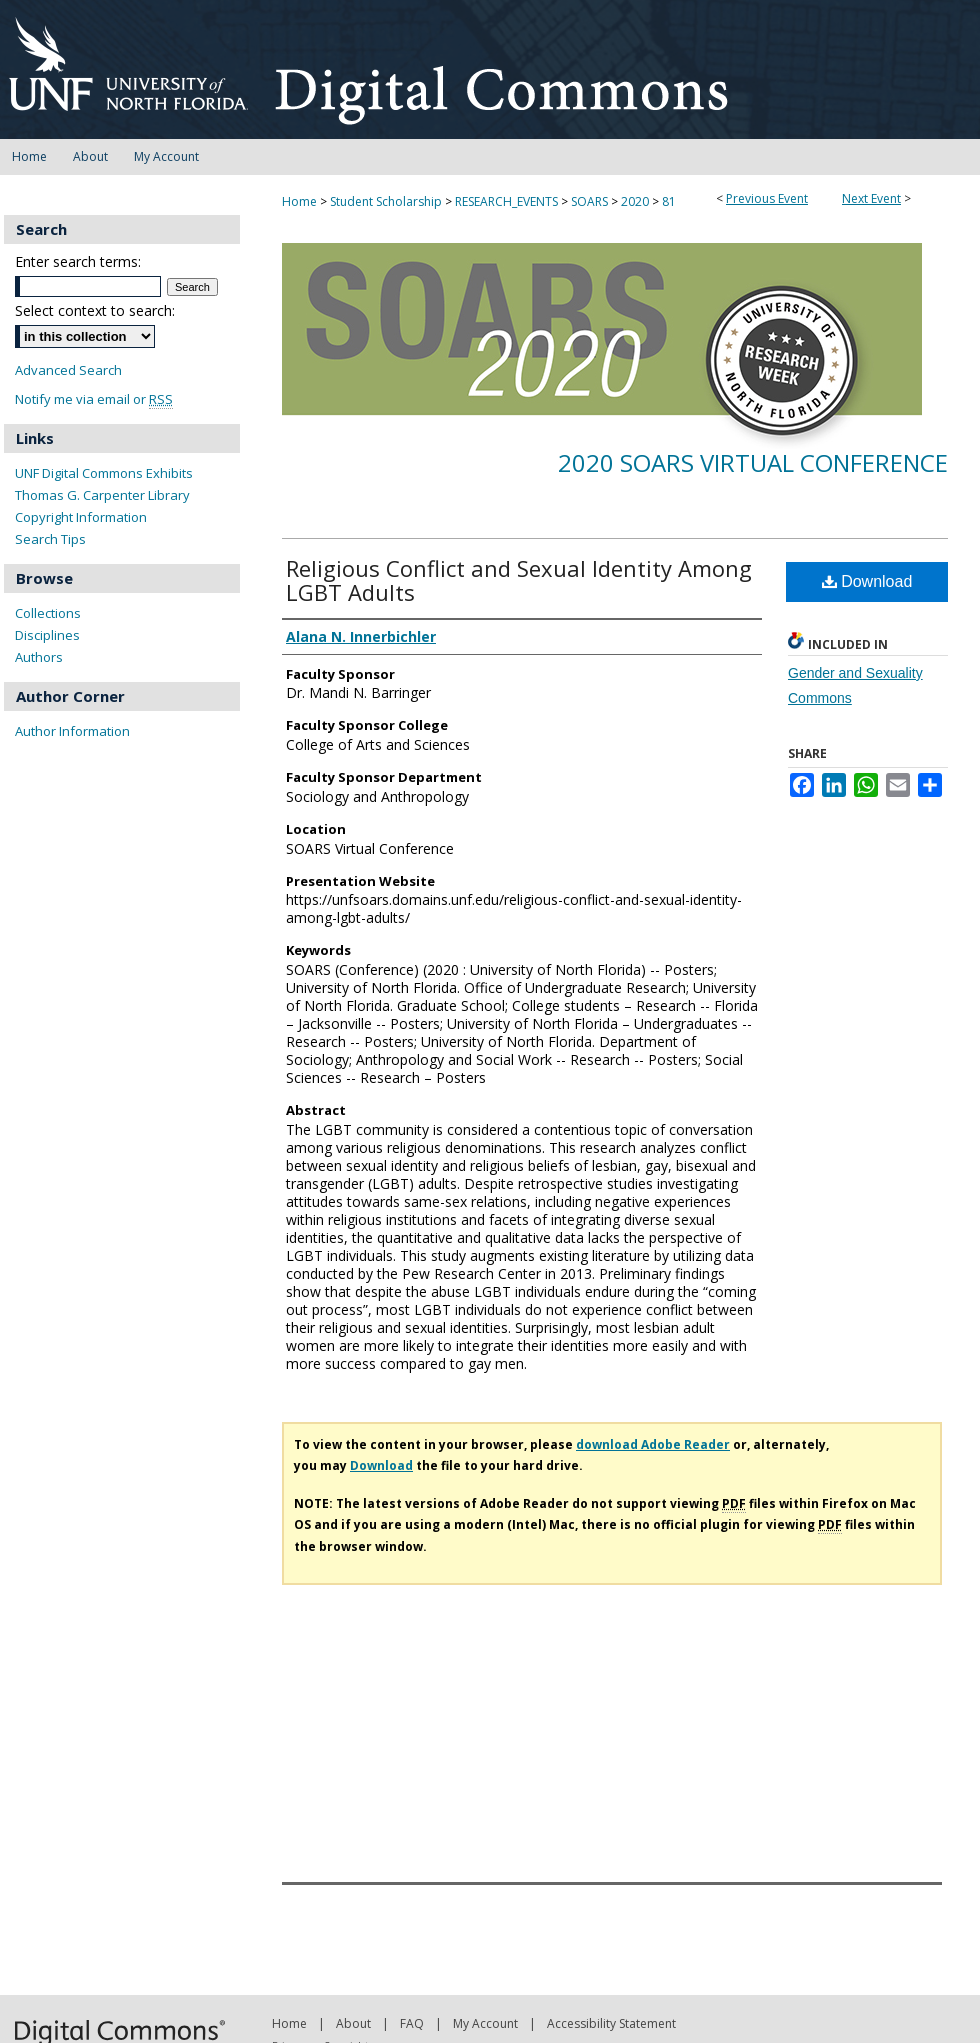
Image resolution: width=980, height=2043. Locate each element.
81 (669, 201)
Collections (48, 613)
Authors (39, 657)
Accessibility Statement (611, 2023)
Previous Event (767, 198)
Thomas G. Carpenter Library (102, 495)
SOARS (591, 201)
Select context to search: (95, 310)
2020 (636, 201)
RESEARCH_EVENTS (508, 201)
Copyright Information (81, 517)
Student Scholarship (387, 201)
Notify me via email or (94, 399)
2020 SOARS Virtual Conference (753, 462)
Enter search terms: (78, 261)
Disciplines (47, 635)
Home (299, 201)
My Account (485, 2023)
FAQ (412, 2023)
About (353, 2023)
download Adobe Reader (653, 1444)
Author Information (72, 731)
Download (867, 581)
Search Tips (50, 539)
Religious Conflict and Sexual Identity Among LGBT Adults (519, 580)
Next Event (871, 198)
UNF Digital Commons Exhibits (104, 473)
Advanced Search (68, 370)
